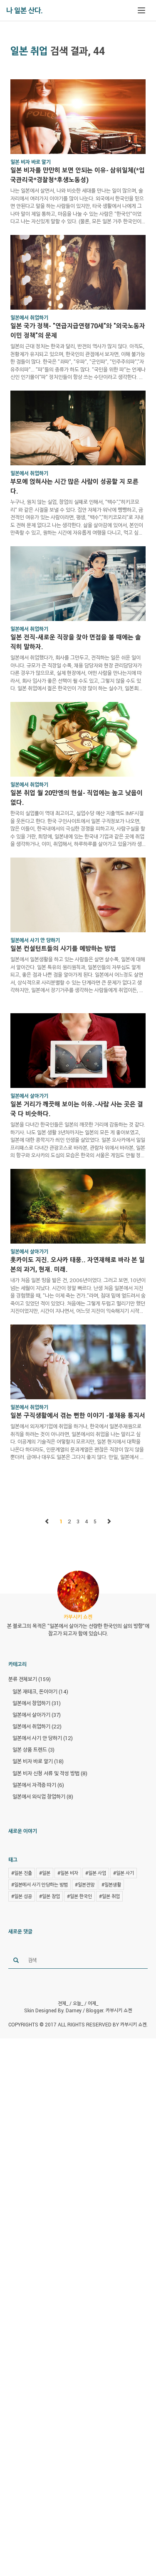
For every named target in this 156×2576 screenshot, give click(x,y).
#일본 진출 (21, 1873)
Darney (74, 2010)
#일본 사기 (123, 1873)
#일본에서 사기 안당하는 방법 (39, 1884)
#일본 (44, 1873)
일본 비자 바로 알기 (38, 1761)
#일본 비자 (67, 1873)
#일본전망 (84, 1884)
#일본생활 (111, 1884)
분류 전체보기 (29, 1679)
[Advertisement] (78, 2306)
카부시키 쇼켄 (119, 2010)
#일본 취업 (109, 1896)
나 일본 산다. (24, 10)
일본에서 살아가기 (36, 1714)
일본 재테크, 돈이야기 (40, 1691)
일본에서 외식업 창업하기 (42, 1796)
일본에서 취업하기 (37, 1726)
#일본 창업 (49, 1896)
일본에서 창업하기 (36, 1703)
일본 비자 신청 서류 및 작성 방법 (49, 1773)
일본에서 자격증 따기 (38, 1785)
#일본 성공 (21, 1896)
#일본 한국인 (79, 1896)
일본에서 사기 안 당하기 (42, 1738)
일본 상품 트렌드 (33, 1749)
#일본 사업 (95, 1873)
